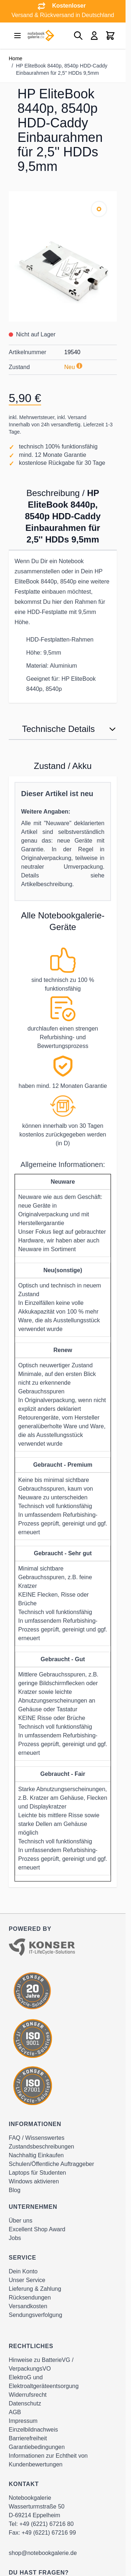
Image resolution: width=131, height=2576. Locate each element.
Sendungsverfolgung (35, 2315)
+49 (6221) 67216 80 (46, 2524)
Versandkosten (28, 2306)
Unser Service (27, 2280)
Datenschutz (25, 2403)
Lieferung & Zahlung (35, 2289)
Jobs (15, 2238)
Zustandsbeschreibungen (41, 2146)
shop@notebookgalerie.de (43, 2553)
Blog (14, 2190)
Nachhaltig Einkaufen (36, 2155)
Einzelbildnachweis (33, 2429)
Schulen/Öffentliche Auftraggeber (51, 2164)
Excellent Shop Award (37, 2229)
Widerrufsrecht (28, 2395)
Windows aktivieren (34, 2181)
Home (15, 58)
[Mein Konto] (94, 35)
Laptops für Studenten (37, 2173)
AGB (15, 2412)
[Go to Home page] (40, 35)
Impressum (23, 2421)
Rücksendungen (30, 2297)
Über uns (20, 2220)
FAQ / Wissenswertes (36, 2138)
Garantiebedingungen (37, 2447)
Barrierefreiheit (28, 2438)
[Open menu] (17, 35)
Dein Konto (23, 2271)
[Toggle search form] (78, 35)
